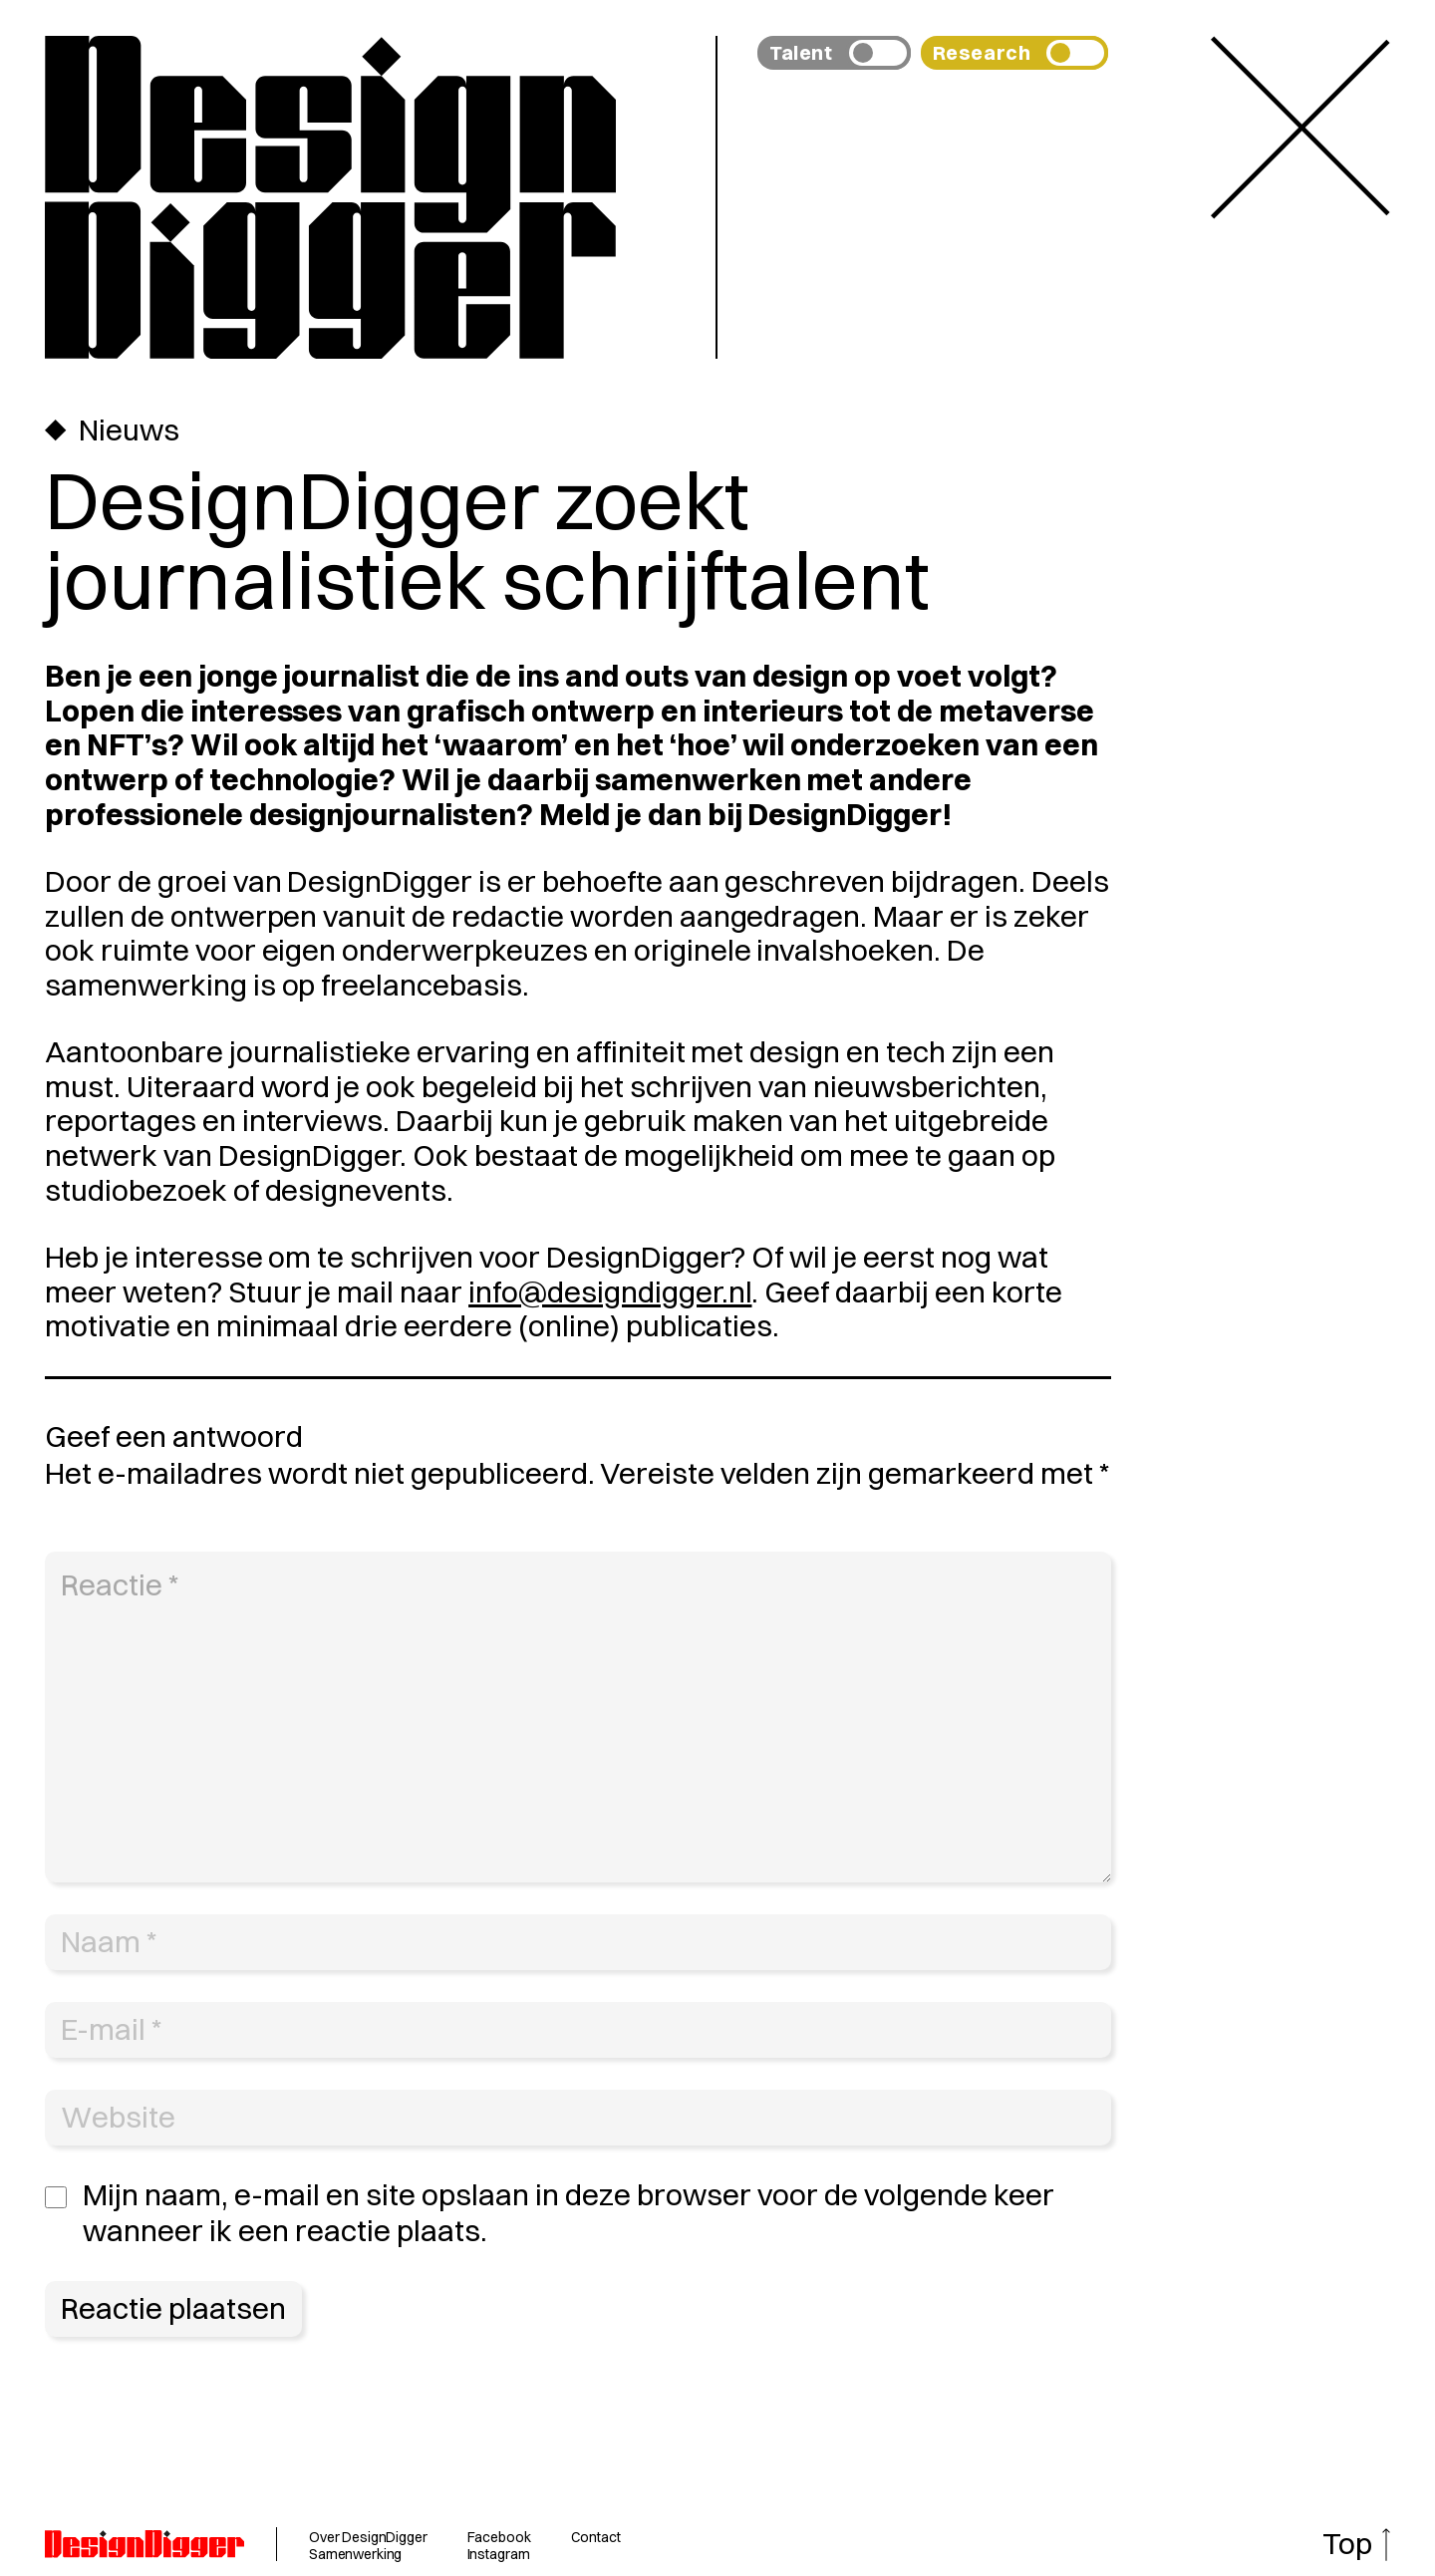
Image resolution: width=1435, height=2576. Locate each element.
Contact (596, 2537)
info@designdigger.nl (609, 1292)
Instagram (498, 2554)
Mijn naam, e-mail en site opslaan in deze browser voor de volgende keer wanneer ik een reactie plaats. (568, 2213)
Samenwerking (355, 2554)
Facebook (499, 2537)
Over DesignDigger (368, 2537)
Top (1347, 2543)
